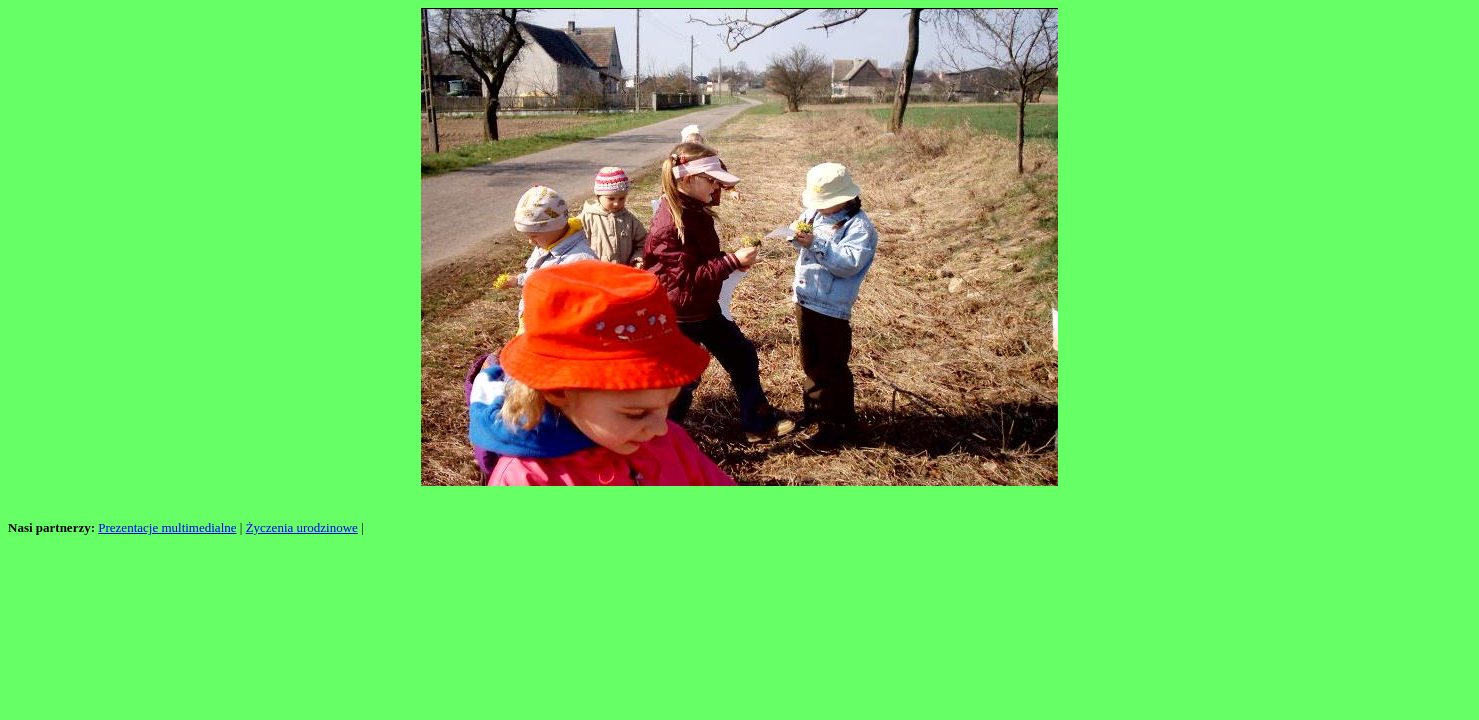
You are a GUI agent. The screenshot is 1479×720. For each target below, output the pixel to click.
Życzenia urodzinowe (302, 527)
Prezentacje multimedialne (167, 527)
